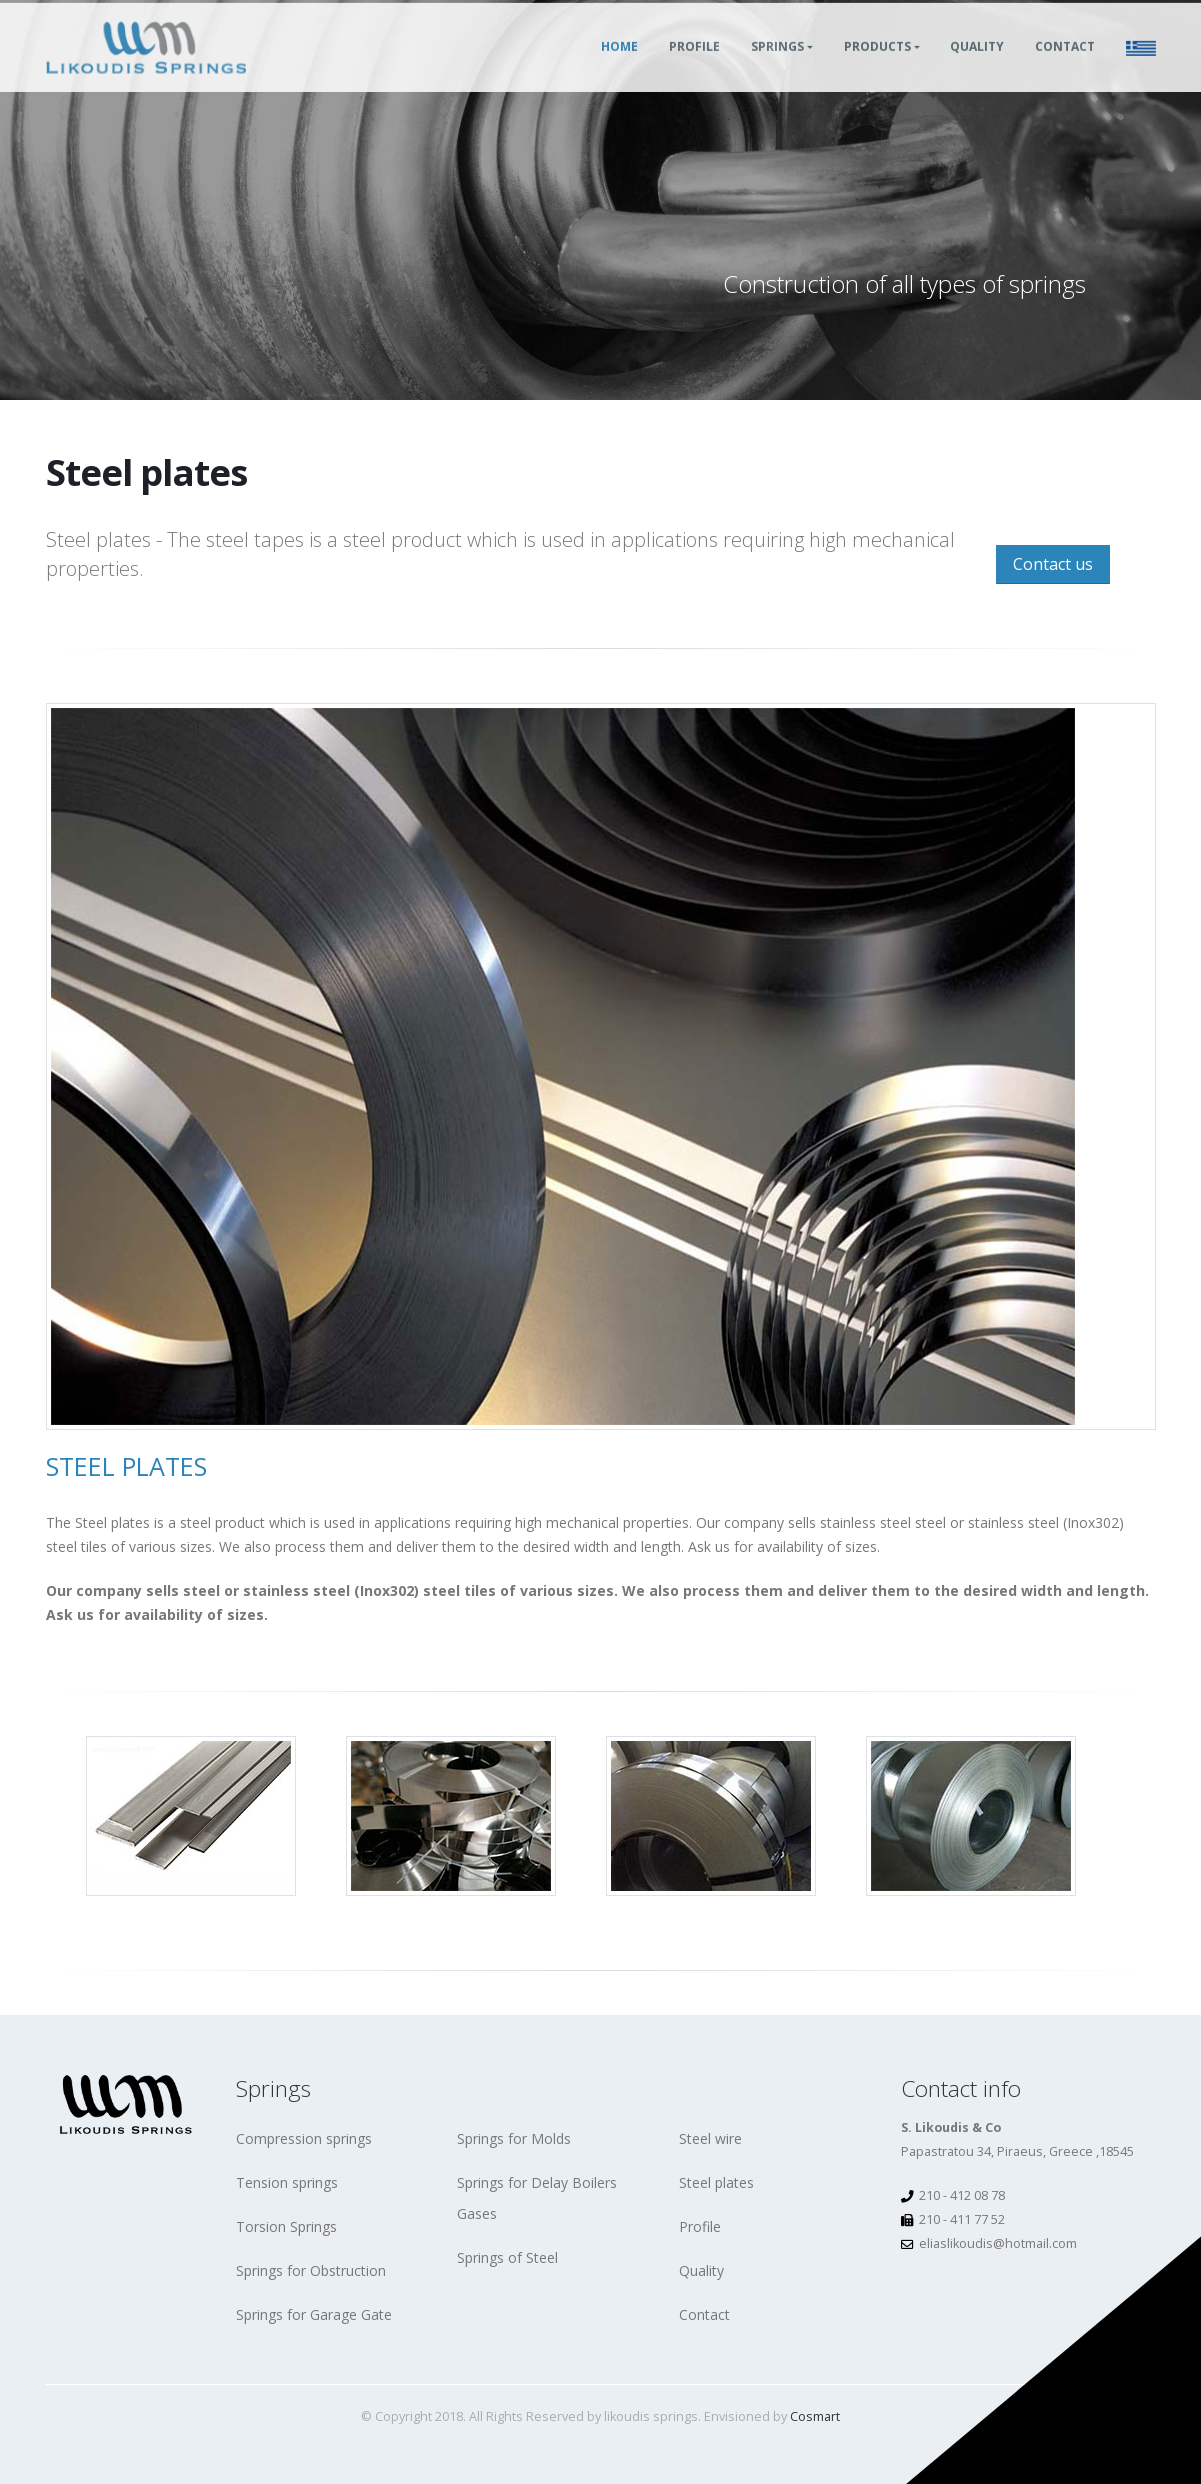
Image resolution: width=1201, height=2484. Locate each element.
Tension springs (287, 2182)
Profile (694, 68)
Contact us (1053, 564)
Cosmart (815, 2416)
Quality (977, 68)
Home (619, 68)
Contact (1065, 68)
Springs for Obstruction (311, 2270)
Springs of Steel (507, 2257)
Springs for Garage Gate (314, 2314)
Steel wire (710, 2138)
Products (877, 68)
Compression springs (304, 2138)
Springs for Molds (514, 2138)
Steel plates (716, 2182)
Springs (777, 68)
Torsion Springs (286, 2226)
